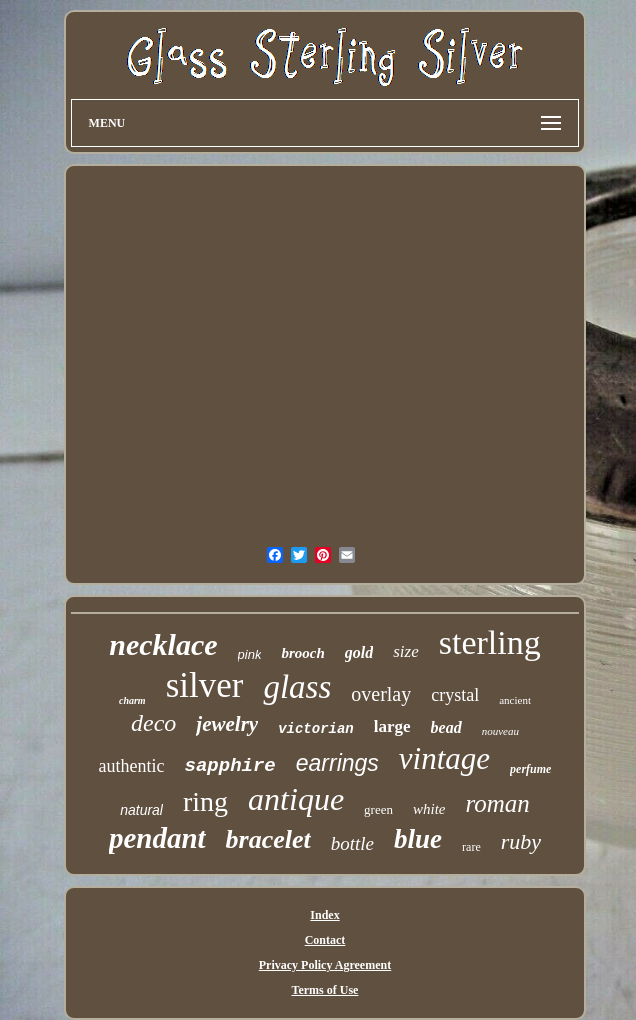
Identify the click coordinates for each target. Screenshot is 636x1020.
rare (471, 847)
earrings (337, 763)
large (392, 726)
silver (205, 685)
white (429, 809)
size (406, 651)
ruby (521, 841)
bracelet (268, 839)
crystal (455, 695)
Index (324, 915)
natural (141, 810)
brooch (302, 653)
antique (296, 799)
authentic (132, 766)
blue (418, 839)
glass (297, 687)
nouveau (500, 731)
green (378, 809)
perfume (530, 769)
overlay (381, 694)
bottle (352, 843)
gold (359, 652)
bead (446, 727)
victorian (316, 729)
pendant (157, 838)
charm (132, 700)
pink (250, 654)
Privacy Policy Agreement (325, 965)
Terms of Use (325, 990)
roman (497, 803)
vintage (444, 758)
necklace (163, 644)
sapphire (230, 766)
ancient (515, 700)
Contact (325, 940)
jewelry (227, 724)
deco (153, 723)
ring (205, 801)
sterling (490, 642)
